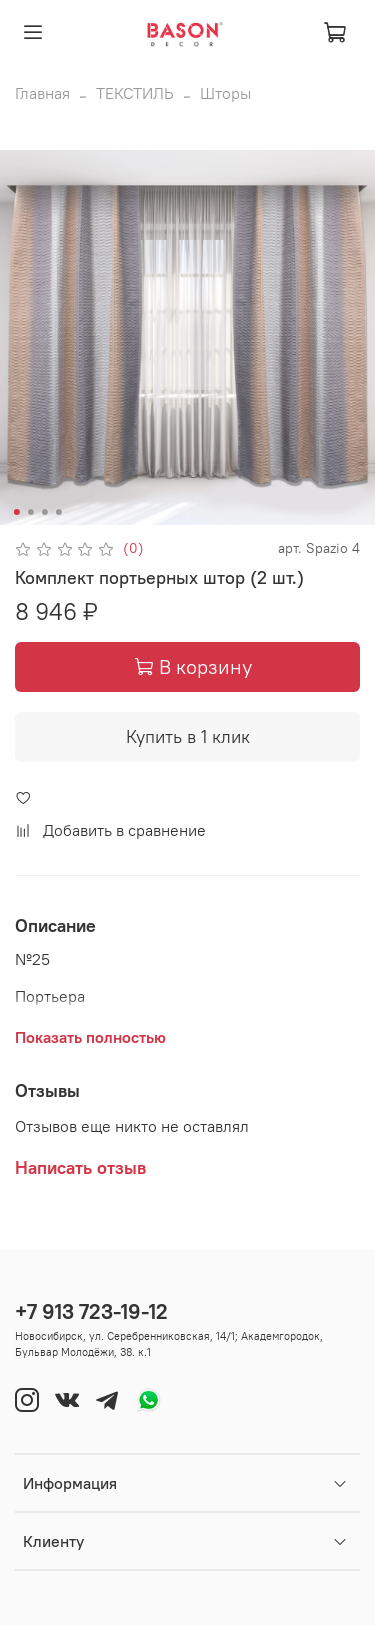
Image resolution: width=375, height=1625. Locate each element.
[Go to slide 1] (16, 512)
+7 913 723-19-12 (91, 1311)
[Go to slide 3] (44, 512)
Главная (42, 93)
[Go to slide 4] (58, 512)
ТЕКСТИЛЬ (135, 93)
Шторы (225, 93)
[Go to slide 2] (30, 512)
